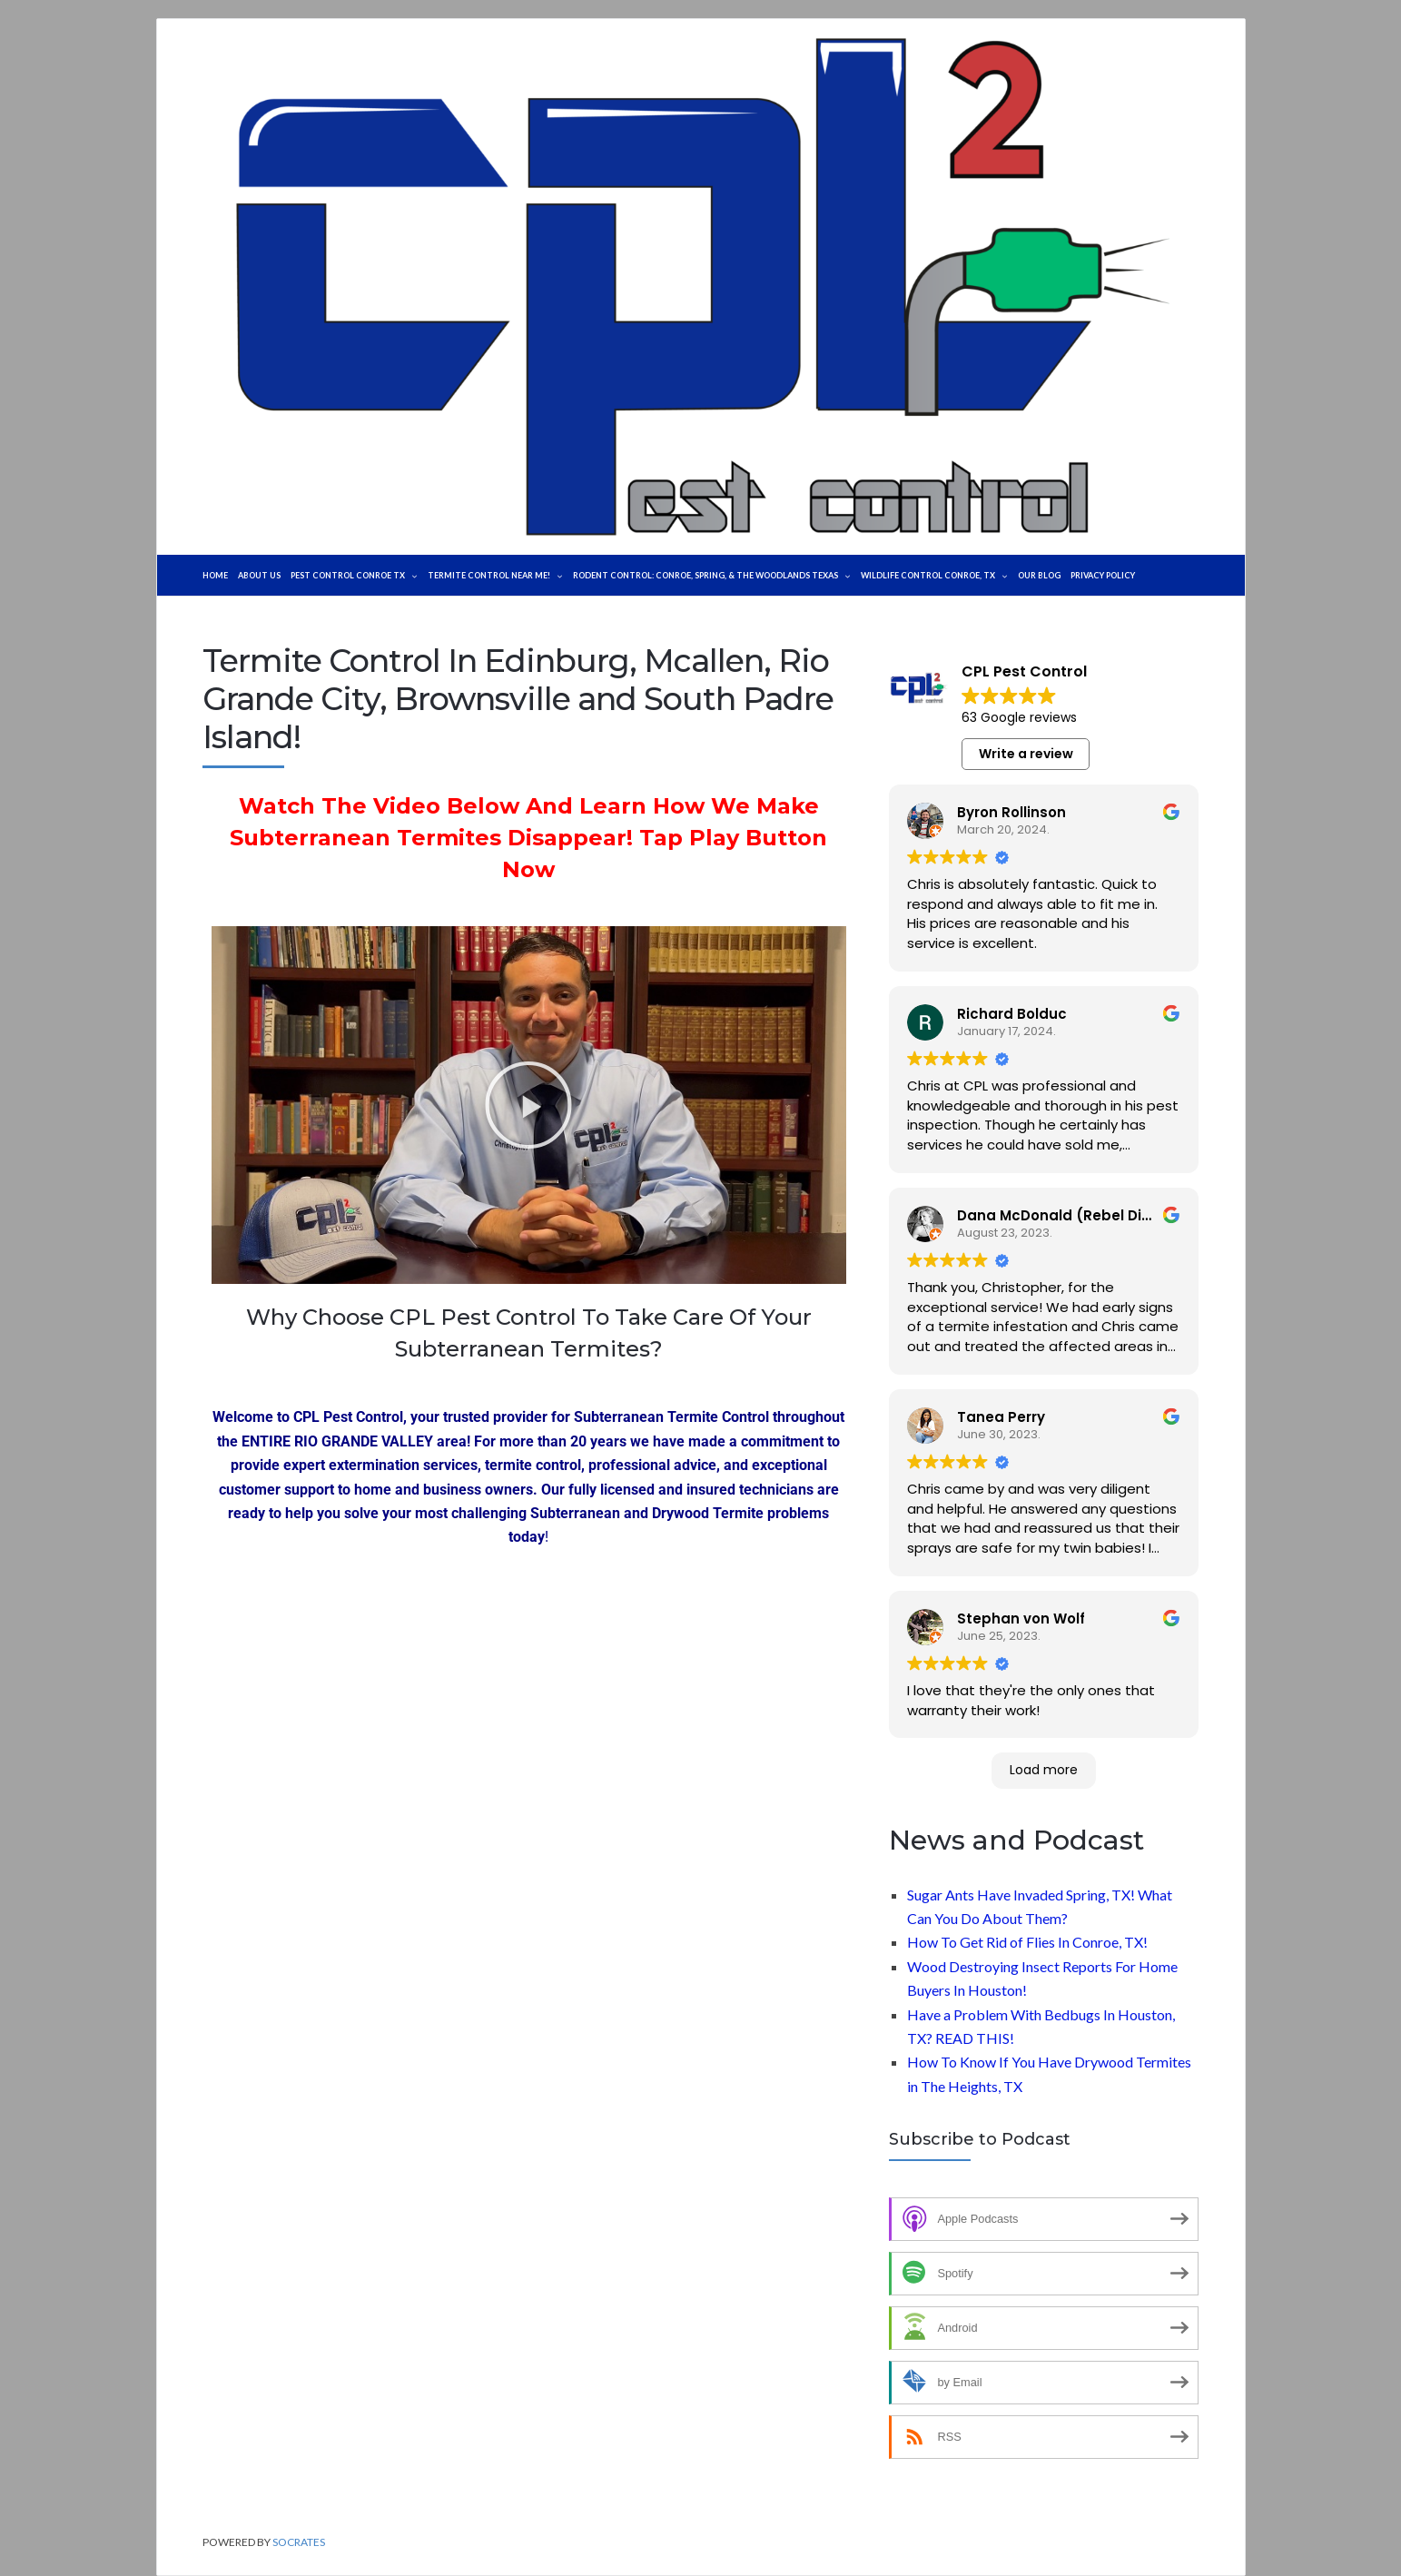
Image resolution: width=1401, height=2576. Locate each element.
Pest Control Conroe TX (375, 574)
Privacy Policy (1225, 574)
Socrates (298, 2542)
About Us (267, 574)
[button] (528, 1105)
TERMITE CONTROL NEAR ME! (535, 574)
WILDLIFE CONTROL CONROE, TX (1034, 574)
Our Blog (1152, 574)
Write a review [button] (1026, 754)
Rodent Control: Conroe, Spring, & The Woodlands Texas (781, 574)
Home (217, 574)
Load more (1044, 1770)
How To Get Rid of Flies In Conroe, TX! (1027, 1941)
